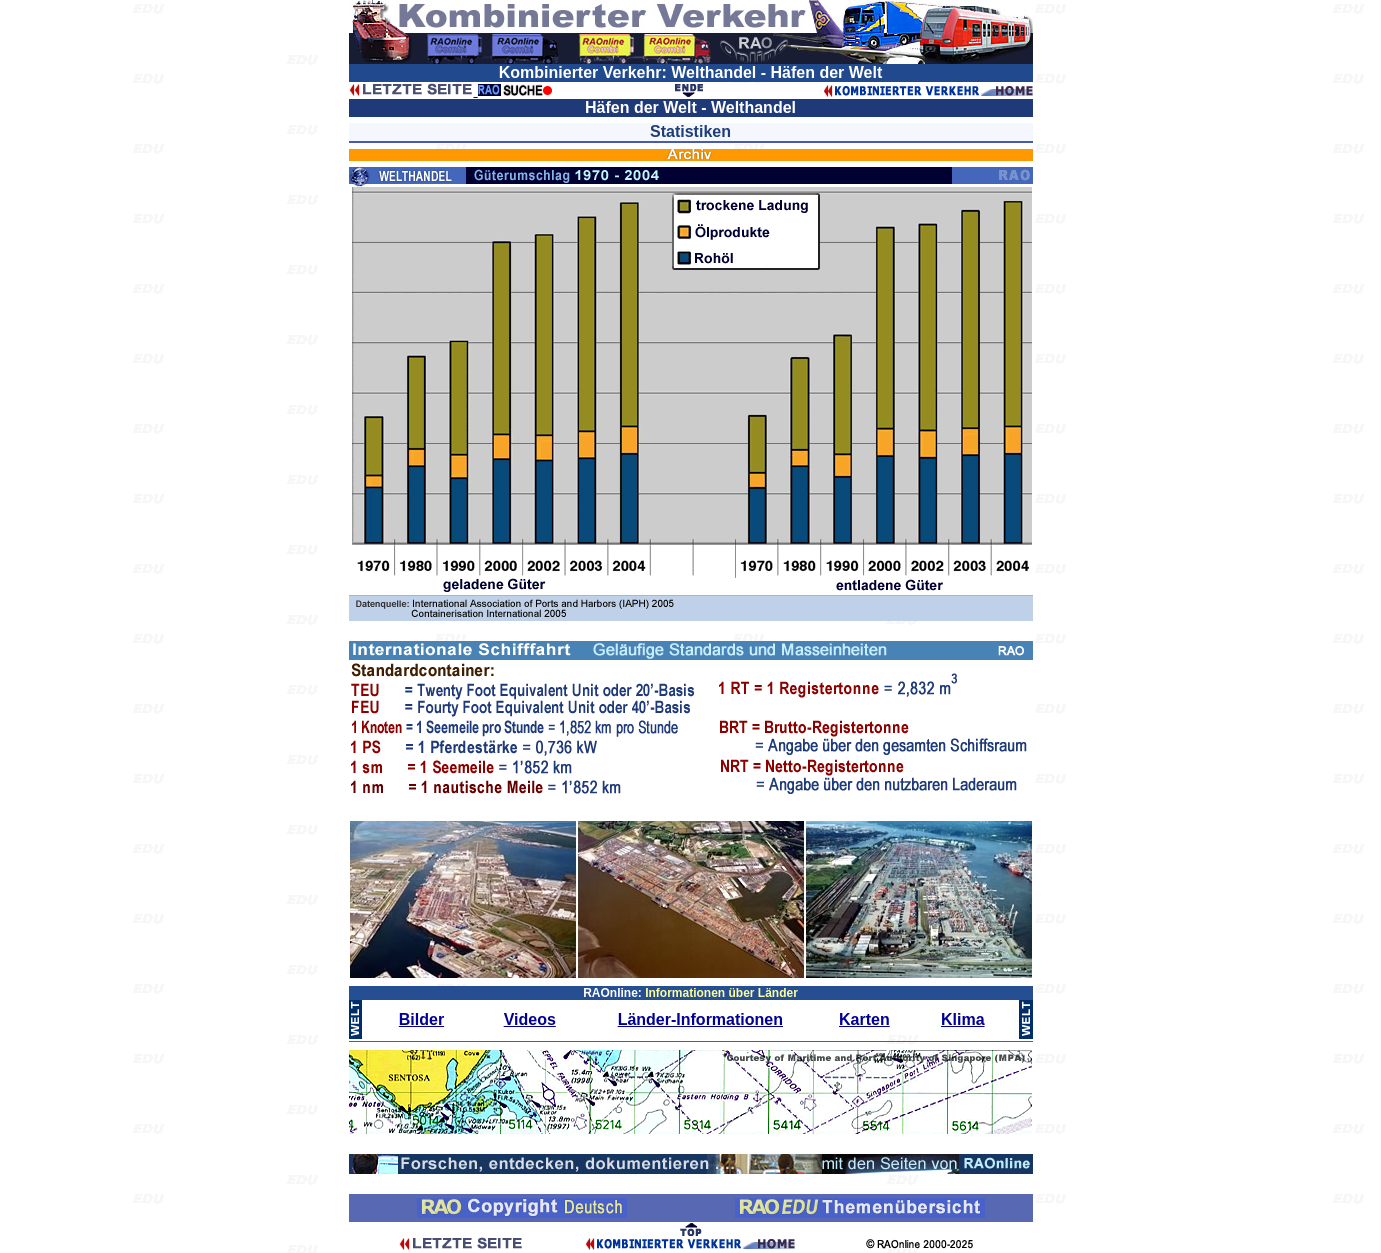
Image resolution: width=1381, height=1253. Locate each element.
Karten (864, 1019)
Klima (963, 1019)
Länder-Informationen (700, 1019)
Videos (530, 1019)
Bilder (421, 1019)
